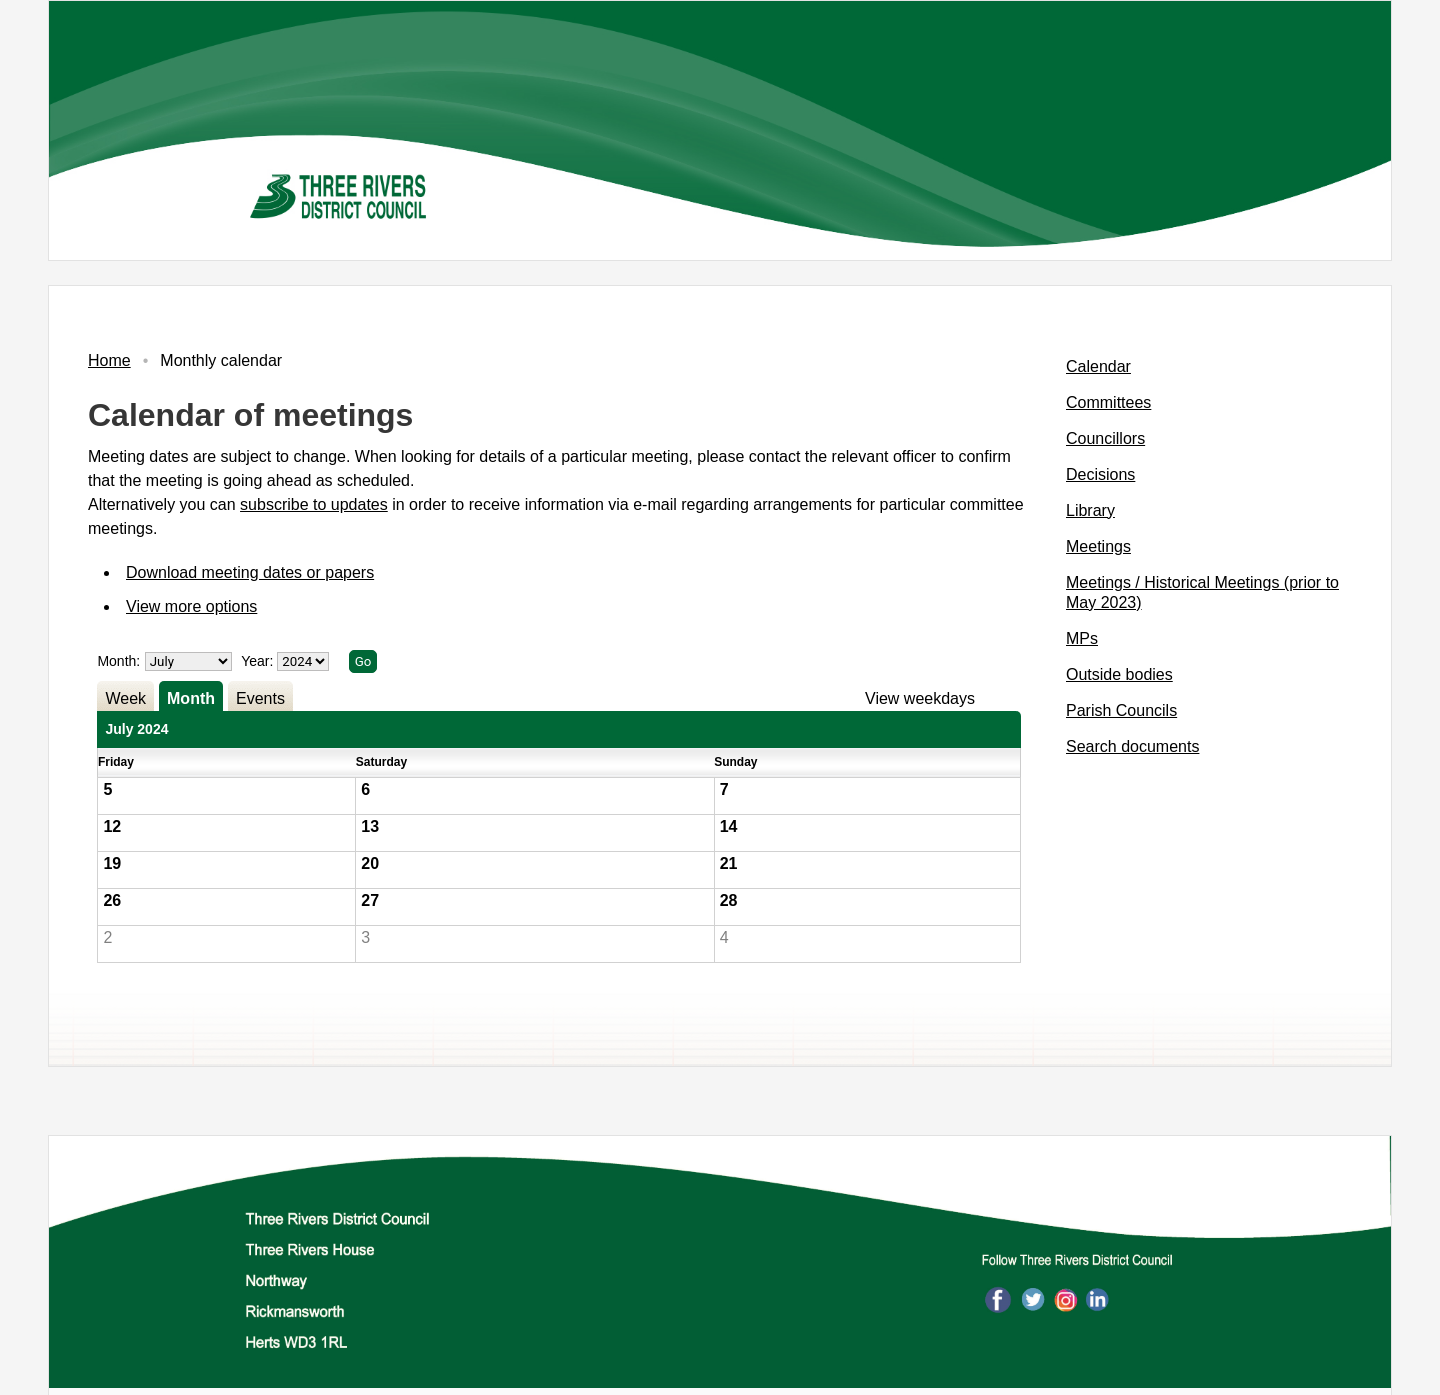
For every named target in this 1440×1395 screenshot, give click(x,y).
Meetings (1098, 546)
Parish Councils (1121, 710)
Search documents (1132, 746)
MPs (1082, 638)
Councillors (1105, 438)
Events (260, 698)
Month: (118, 661)
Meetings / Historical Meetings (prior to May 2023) (1202, 592)
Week (125, 698)
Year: (259, 661)
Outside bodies (1119, 674)
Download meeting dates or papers (250, 572)
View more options (191, 606)
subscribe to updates (314, 504)
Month (191, 698)
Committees (1108, 402)
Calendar (1098, 366)
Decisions (1100, 474)
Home (109, 360)
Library (1090, 510)
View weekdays (920, 698)
